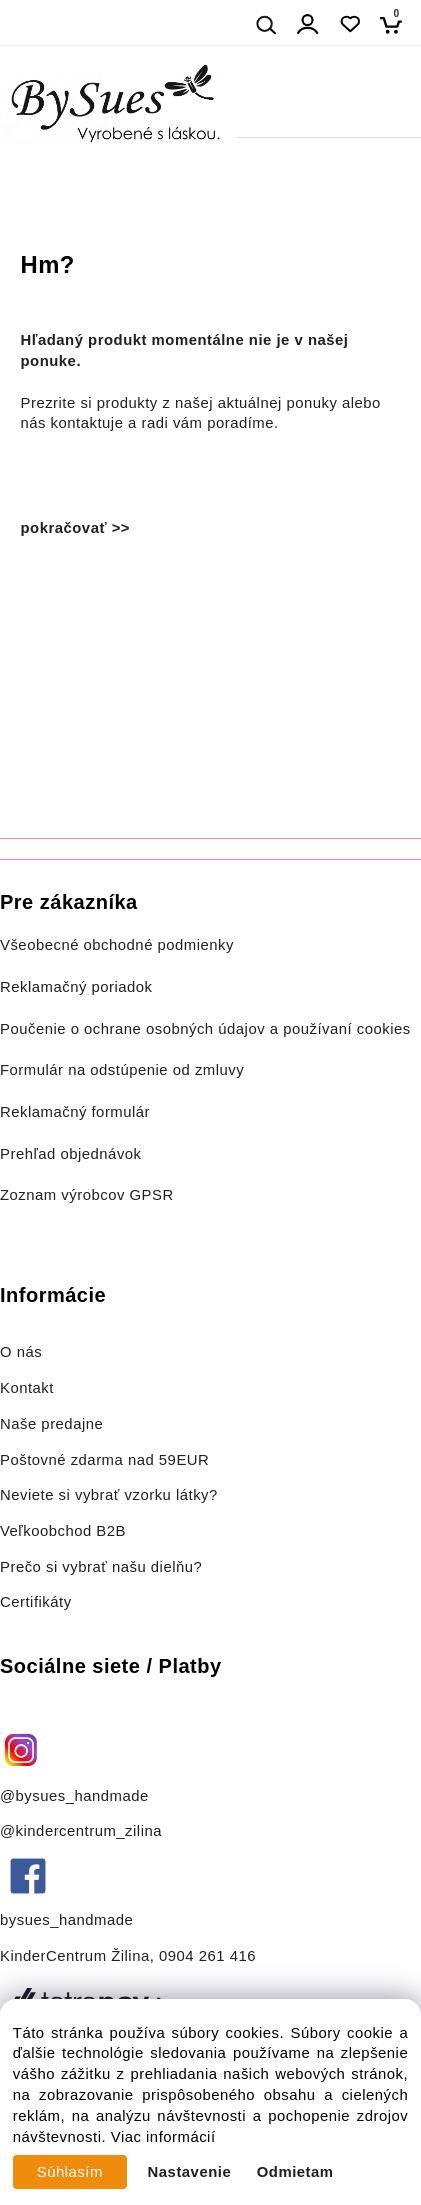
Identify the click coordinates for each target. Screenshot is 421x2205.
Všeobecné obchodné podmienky (117, 945)
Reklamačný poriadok (76, 987)
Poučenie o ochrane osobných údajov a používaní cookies (205, 1029)
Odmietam (295, 2172)
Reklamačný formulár (75, 1112)
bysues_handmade (69, 1920)
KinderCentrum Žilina (75, 1956)
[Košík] (396, 24)
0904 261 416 (207, 1956)
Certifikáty (36, 1602)
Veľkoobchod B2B (63, 1531)
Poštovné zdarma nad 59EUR (104, 1460)
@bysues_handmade (74, 1796)
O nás (21, 1352)
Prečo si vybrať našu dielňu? (101, 1567)
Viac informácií (163, 2137)
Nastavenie (190, 2172)
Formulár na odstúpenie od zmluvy (122, 1070)
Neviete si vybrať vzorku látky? (109, 1495)
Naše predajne (51, 1424)
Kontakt (29, 1388)
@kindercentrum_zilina (83, 1831)
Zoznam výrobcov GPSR (87, 1195)
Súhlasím (70, 2172)
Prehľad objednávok (71, 1154)
